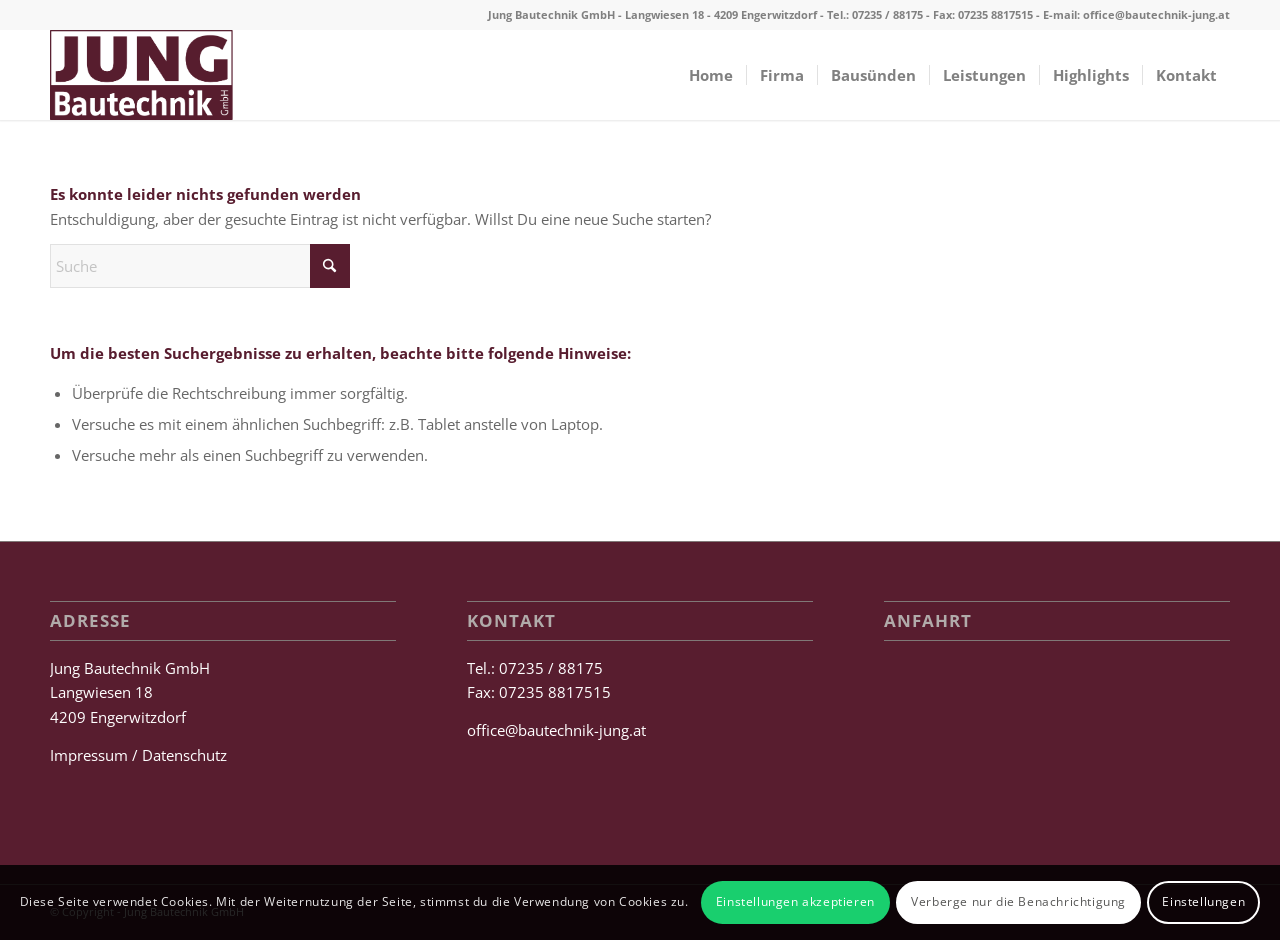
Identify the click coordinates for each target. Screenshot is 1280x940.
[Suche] (200, 266)
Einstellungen (1203, 901)
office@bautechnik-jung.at (1156, 14)
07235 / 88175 (887, 14)
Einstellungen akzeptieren (795, 901)
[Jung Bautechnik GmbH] (141, 75)
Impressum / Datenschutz (138, 755)
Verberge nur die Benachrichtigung (1018, 901)
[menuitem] (711, 75)
